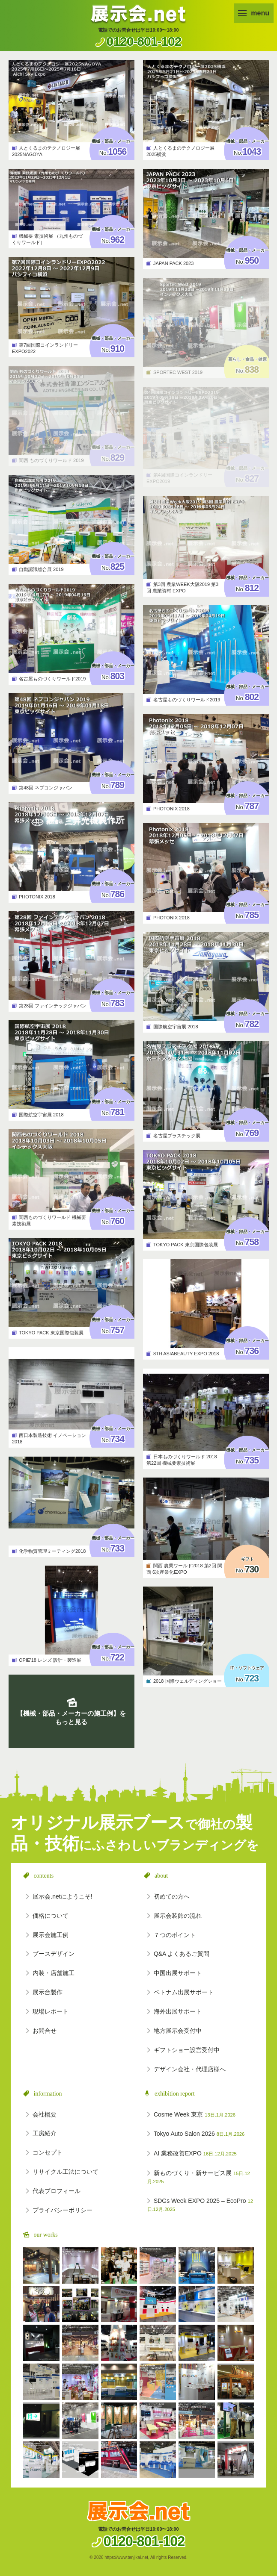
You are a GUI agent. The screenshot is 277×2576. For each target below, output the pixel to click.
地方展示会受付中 (178, 2030)
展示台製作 (48, 1992)
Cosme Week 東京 (194, 2114)
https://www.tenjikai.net (126, 2557)
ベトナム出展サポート (184, 1992)
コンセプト (48, 2152)
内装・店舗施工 (53, 1973)
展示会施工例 (51, 1934)
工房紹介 (45, 2133)
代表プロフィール (56, 2190)
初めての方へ (172, 1896)
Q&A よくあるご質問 (182, 1953)
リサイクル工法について (65, 2171)
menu (253, 13)
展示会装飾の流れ (178, 1915)
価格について (51, 1915)
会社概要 (45, 2114)
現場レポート (51, 2011)
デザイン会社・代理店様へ (190, 2069)
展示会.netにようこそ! (62, 1896)
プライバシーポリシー (62, 2210)
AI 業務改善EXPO (195, 2153)
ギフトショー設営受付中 (187, 2049)
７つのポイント (175, 1934)
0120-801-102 (144, 41)
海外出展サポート (178, 2011)
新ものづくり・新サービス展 (198, 2177)
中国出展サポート (178, 1973)
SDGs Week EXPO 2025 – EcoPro (200, 2204)
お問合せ (45, 2030)
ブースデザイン (53, 1953)
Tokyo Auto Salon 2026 (199, 2133)
